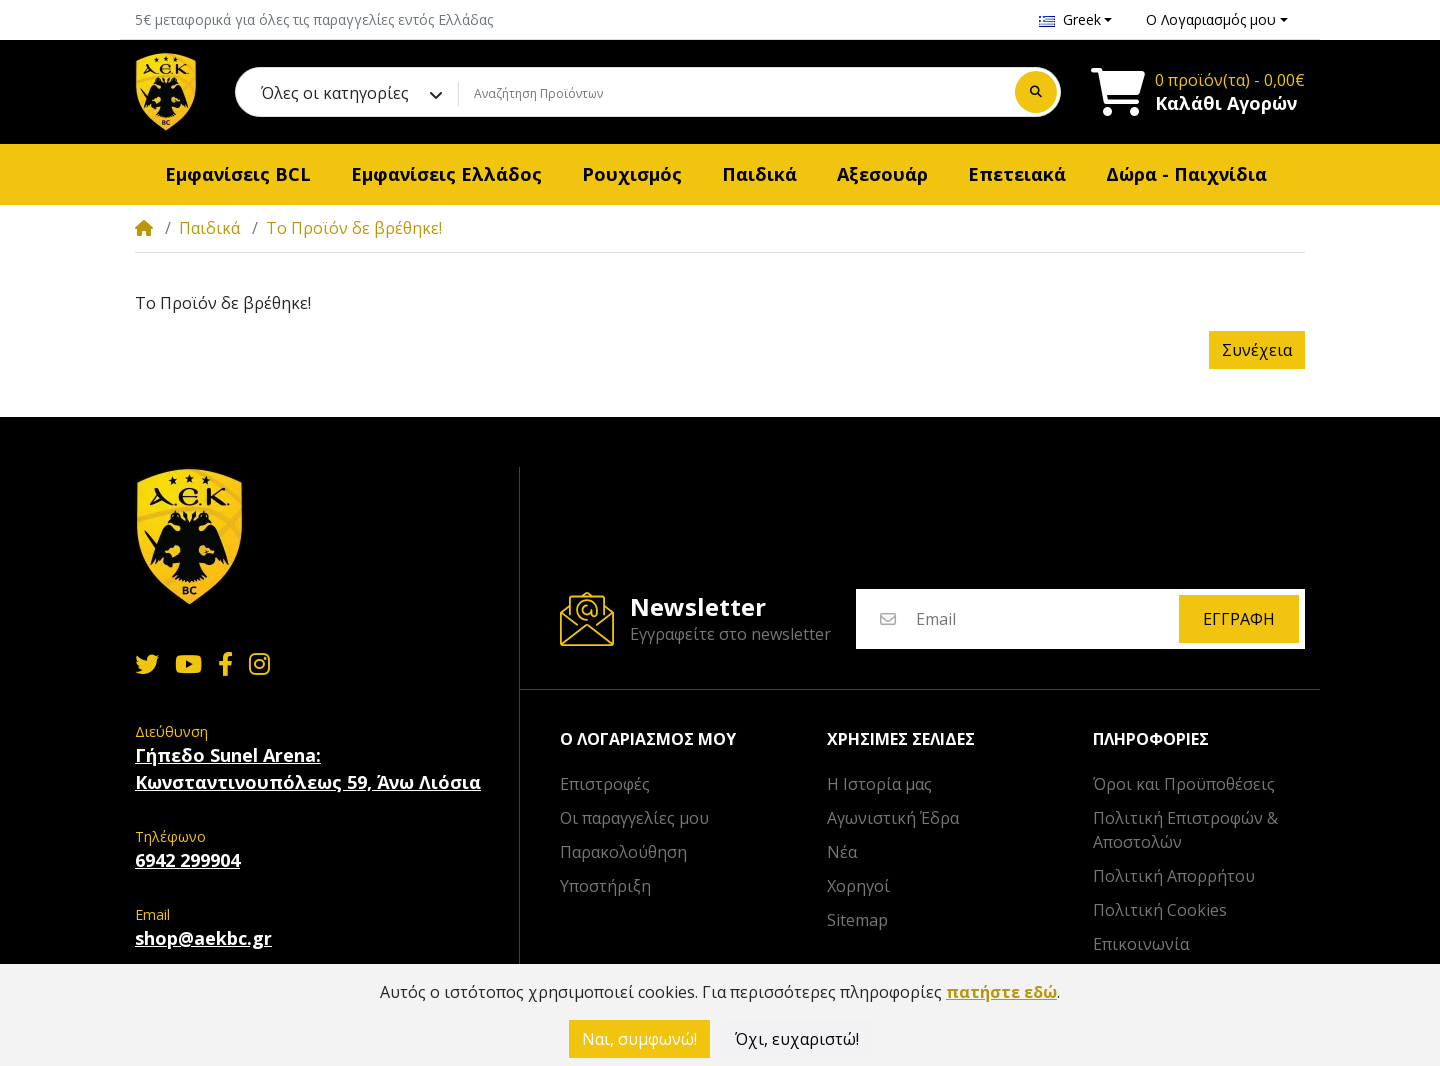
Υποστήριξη (605, 886)
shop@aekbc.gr (203, 938)
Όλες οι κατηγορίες (335, 93)
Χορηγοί (858, 886)
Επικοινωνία (1141, 944)
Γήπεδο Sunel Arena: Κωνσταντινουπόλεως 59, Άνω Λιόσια (308, 768)
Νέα (842, 852)
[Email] (1046, 619)
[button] (1076, 19)
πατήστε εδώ (1001, 992)
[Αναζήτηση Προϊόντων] (733, 94)
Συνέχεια (1257, 350)
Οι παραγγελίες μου (634, 818)
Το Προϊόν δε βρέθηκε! (354, 228)
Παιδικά (209, 228)
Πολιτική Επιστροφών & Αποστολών (1185, 830)
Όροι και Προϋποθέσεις (1184, 784)
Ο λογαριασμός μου (648, 739)
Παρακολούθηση (623, 852)
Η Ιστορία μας (879, 784)
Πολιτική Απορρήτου (1174, 876)
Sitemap (857, 920)
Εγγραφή (1239, 619)
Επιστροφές (605, 784)
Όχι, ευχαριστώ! (797, 1039)
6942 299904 (187, 860)
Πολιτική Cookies (1160, 910)
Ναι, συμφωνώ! (639, 1039)
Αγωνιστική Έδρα (893, 818)
